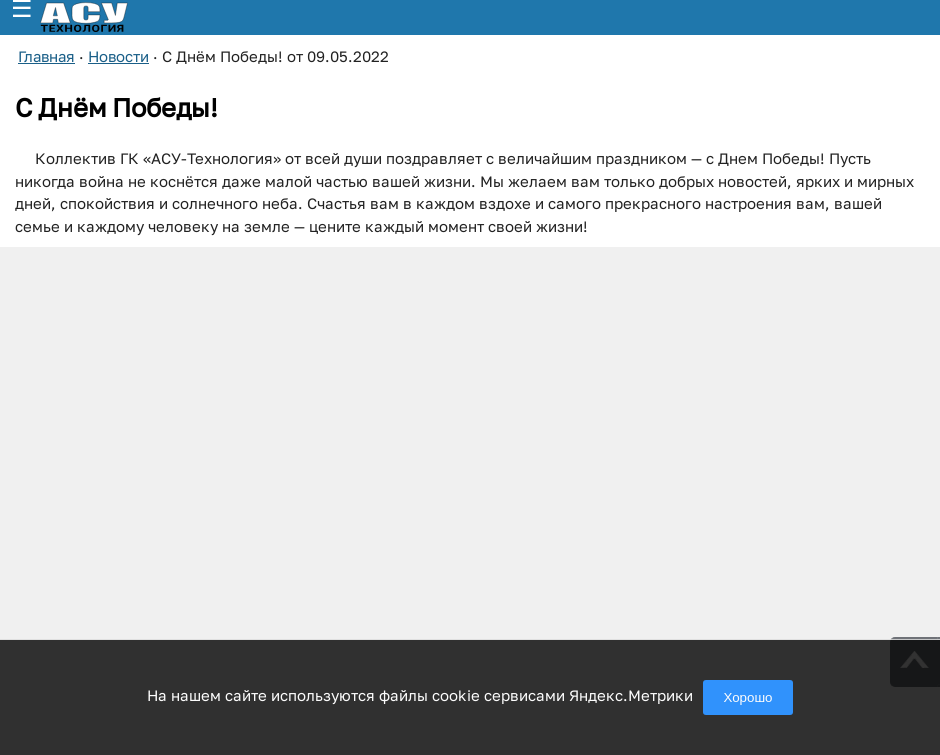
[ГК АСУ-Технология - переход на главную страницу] (106, 17)
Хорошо (747, 697)
